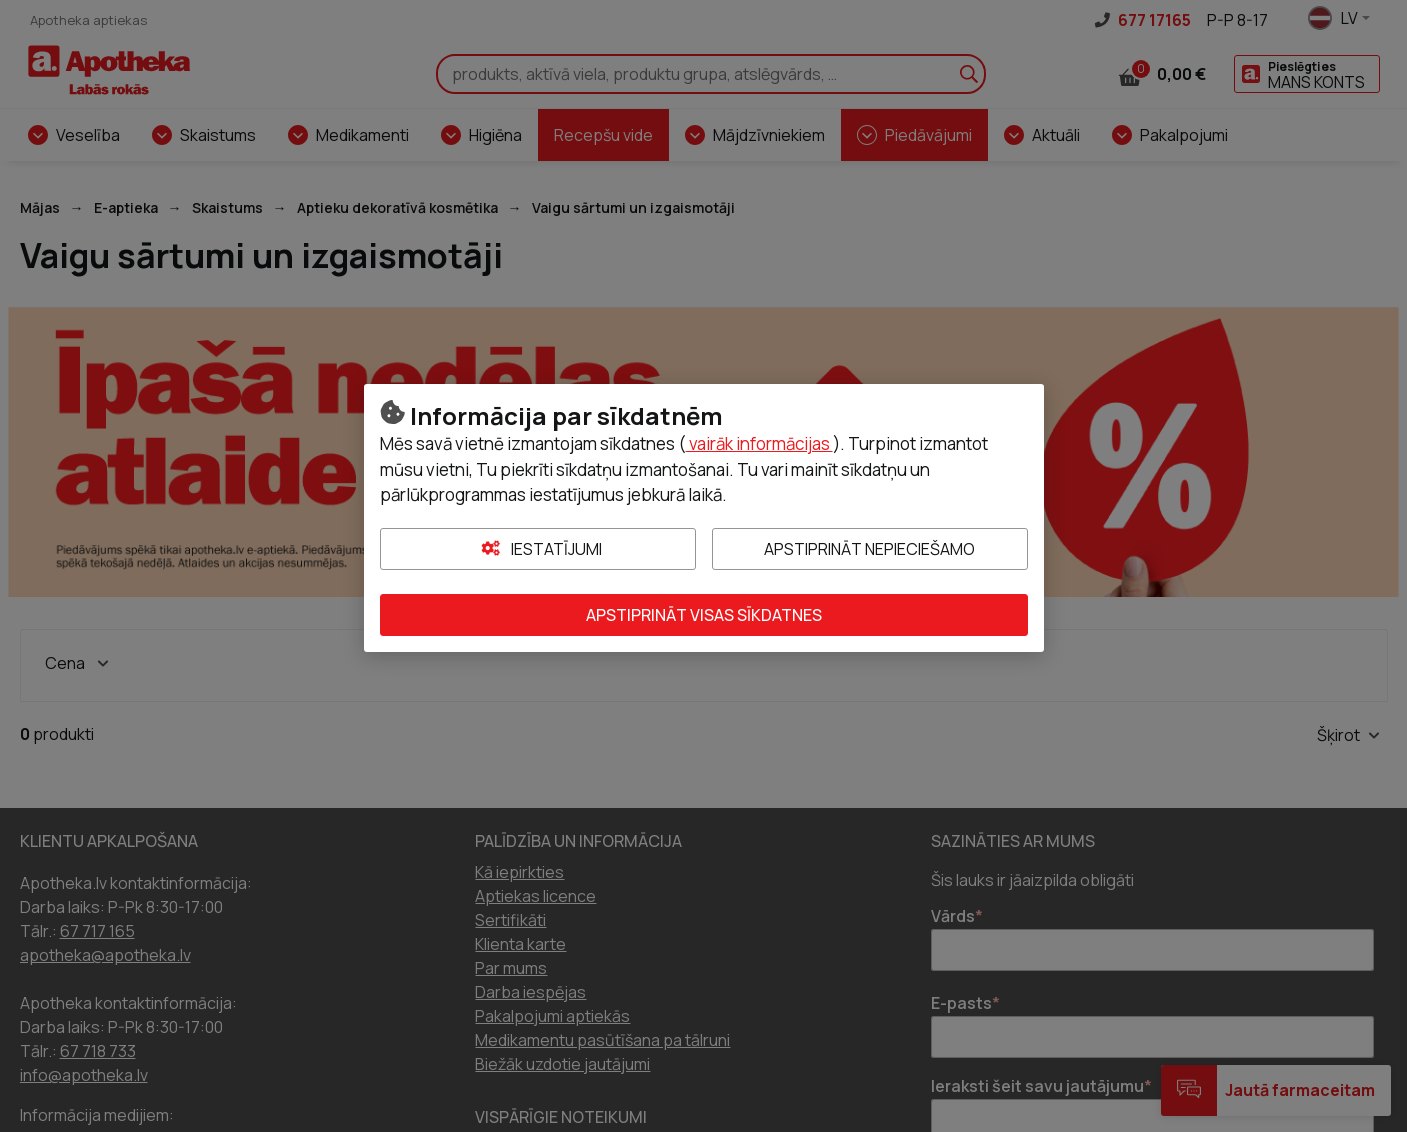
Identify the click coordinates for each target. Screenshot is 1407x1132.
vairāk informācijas (759, 443)
